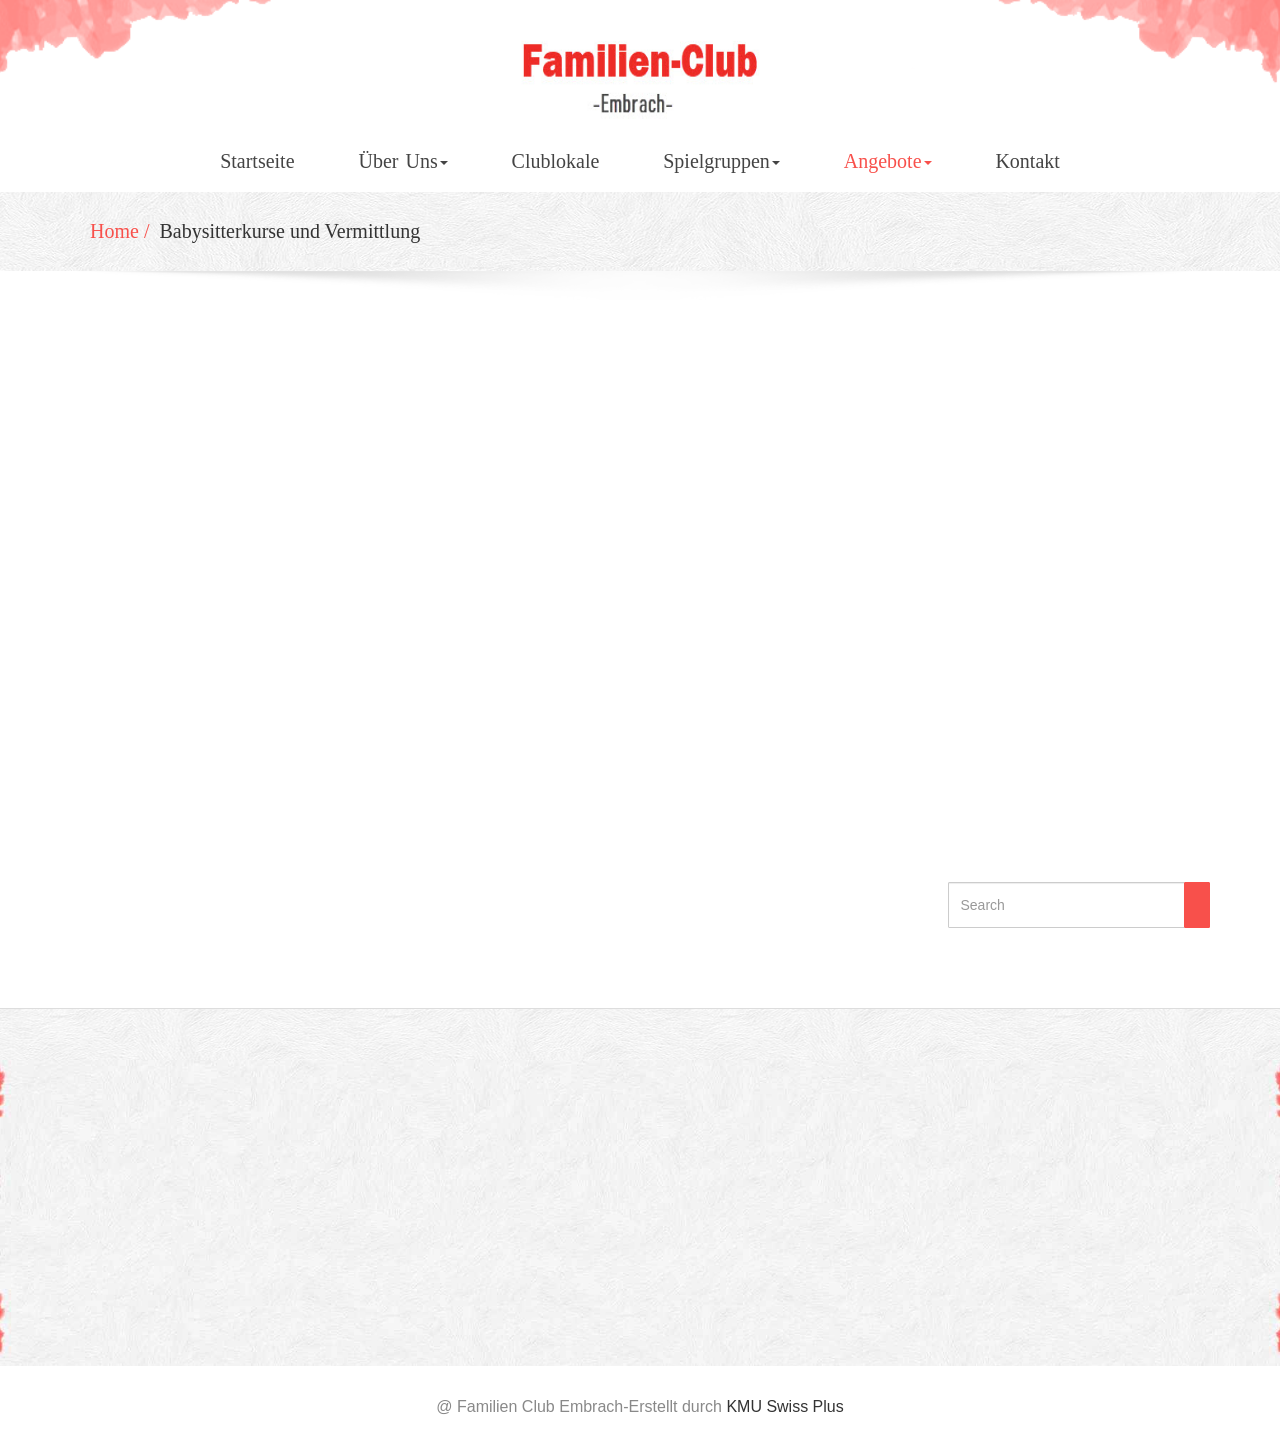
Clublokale (556, 161)
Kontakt (1027, 161)
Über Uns (402, 161)
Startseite (257, 161)
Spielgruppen (721, 161)
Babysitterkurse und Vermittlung (292, 231)
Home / (122, 231)
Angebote (888, 161)
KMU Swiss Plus (784, 1406)
